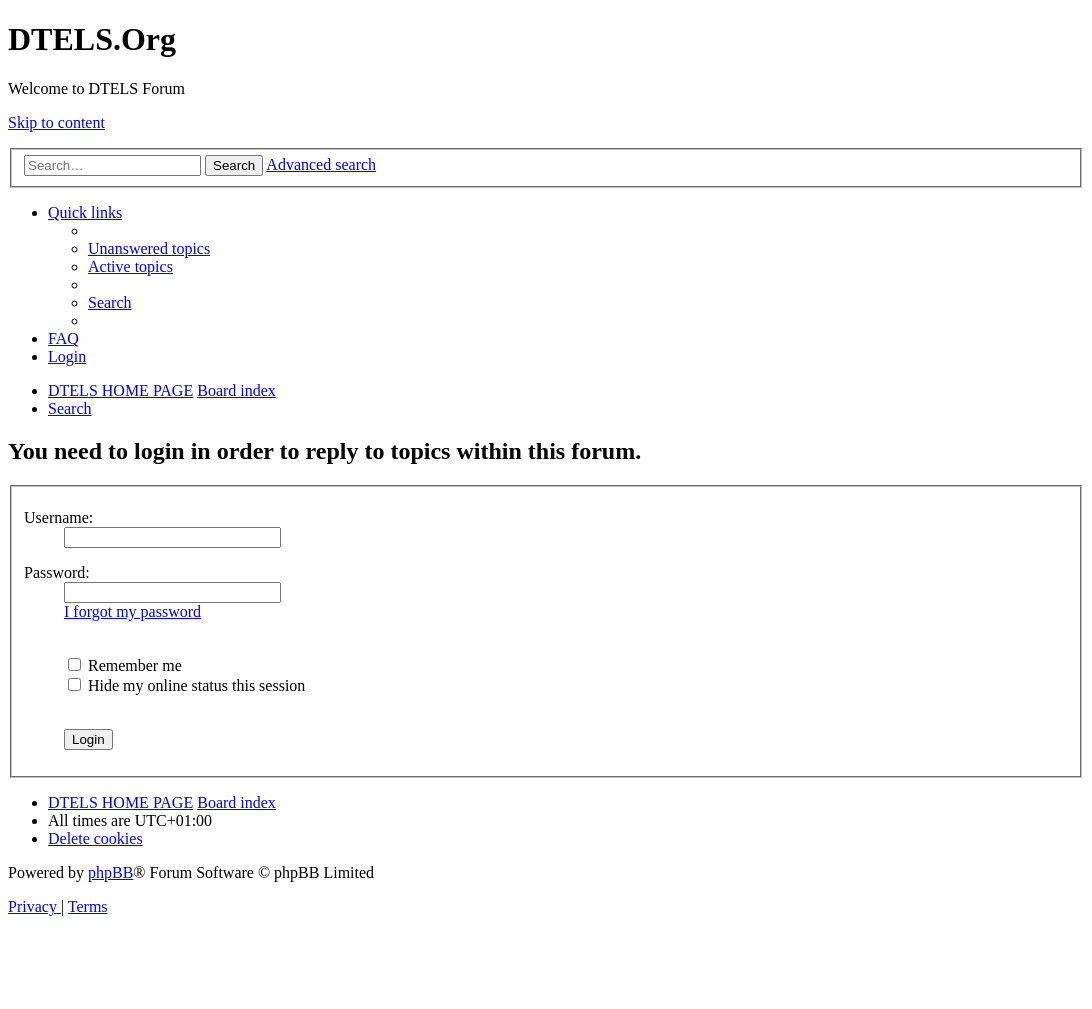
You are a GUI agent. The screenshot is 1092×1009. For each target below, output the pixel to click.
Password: (57, 572)
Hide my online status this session (186, 685)
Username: (58, 517)
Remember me (125, 665)
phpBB (110, 872)
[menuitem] (149, 248)
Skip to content (56, 122)
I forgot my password (132, 611)
